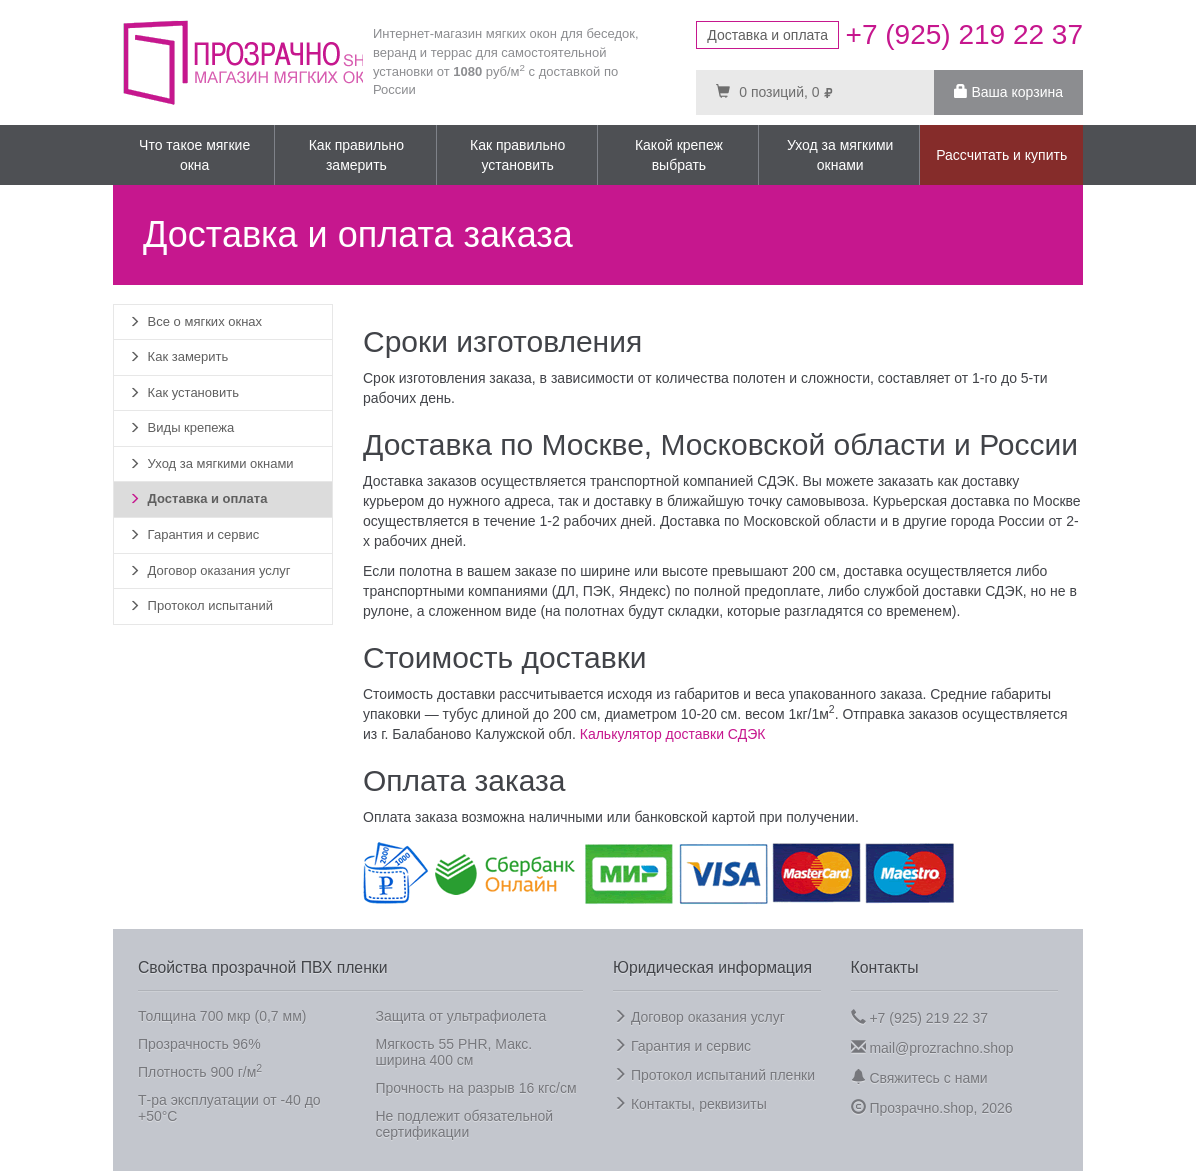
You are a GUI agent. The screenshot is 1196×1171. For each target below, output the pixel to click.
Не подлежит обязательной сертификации (465, 1124)
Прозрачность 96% (199, 1044)
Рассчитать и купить (1001, 155)
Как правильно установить (517, 155)
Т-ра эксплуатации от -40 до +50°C (229, 1108)
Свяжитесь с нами (919, 1077)
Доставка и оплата (767, 35)
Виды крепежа (181, 427)
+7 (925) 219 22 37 (920, 1017)
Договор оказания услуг (210, 570)
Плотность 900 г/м (200, 1071)
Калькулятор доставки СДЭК (673, 734)
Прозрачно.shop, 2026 (932, 1107)
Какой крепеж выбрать (679, 155)
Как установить (184, 392)
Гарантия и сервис (194, 534)
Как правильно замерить (356, 155)
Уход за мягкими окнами (840, 155)
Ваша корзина (1008, 92)
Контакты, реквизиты (690, 1104)
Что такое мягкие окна (194, 155)
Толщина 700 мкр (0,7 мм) (222, 1016)
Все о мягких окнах (195, 321)
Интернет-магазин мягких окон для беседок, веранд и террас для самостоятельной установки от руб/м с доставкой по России (506, 61)
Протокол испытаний (201, 605)
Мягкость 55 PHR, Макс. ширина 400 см (454, 1052)
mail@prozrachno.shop (932, 1047)
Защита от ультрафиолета (461, 1016)
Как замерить (178, 356)
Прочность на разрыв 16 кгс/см (476, 1088)
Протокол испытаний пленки (714, 1075)
